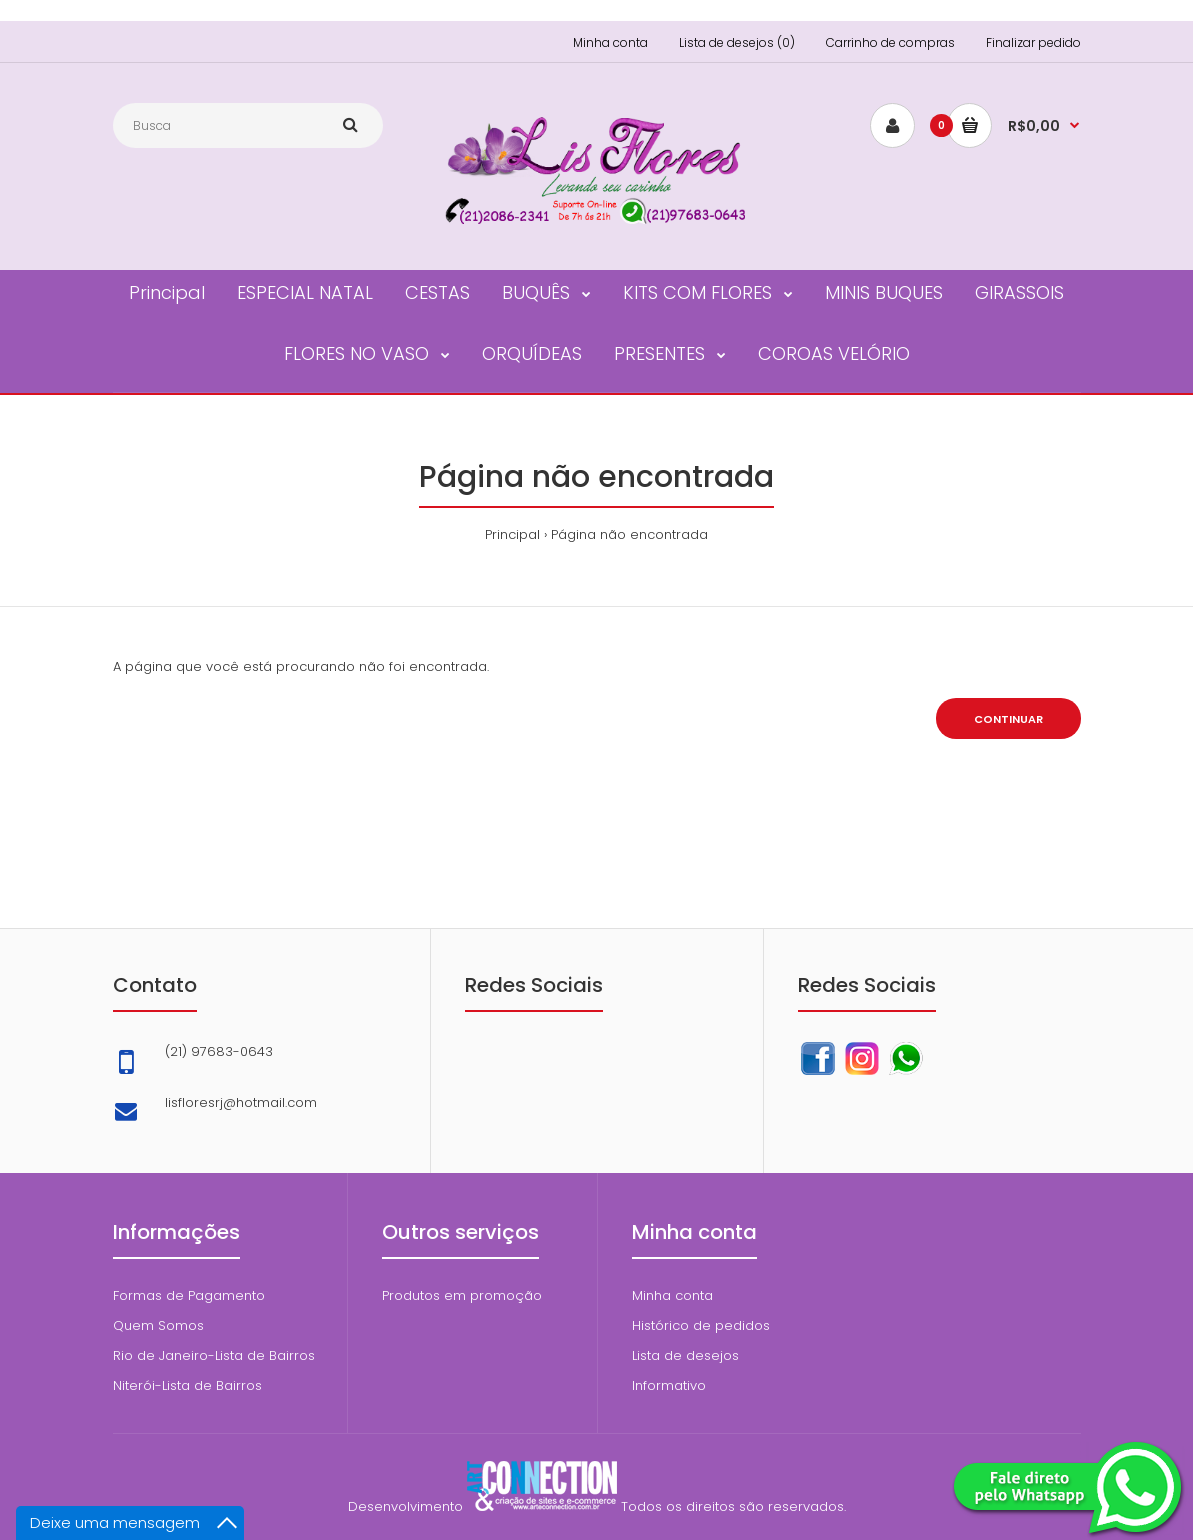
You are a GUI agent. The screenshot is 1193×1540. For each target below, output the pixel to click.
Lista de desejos (685, 1355)
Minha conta (610, 42)
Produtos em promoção (462, 1295)
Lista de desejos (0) (737, 42)
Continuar (1008, 719)
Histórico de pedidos (701, 1325)
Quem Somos (158, 1325)
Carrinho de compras (890, 42)
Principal (512, 534)
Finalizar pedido (1033, 42)
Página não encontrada (629, 534)
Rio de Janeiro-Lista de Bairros (214, 1355)
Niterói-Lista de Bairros (187, 1385)
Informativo (669, 1385)
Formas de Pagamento (189, 1295)
